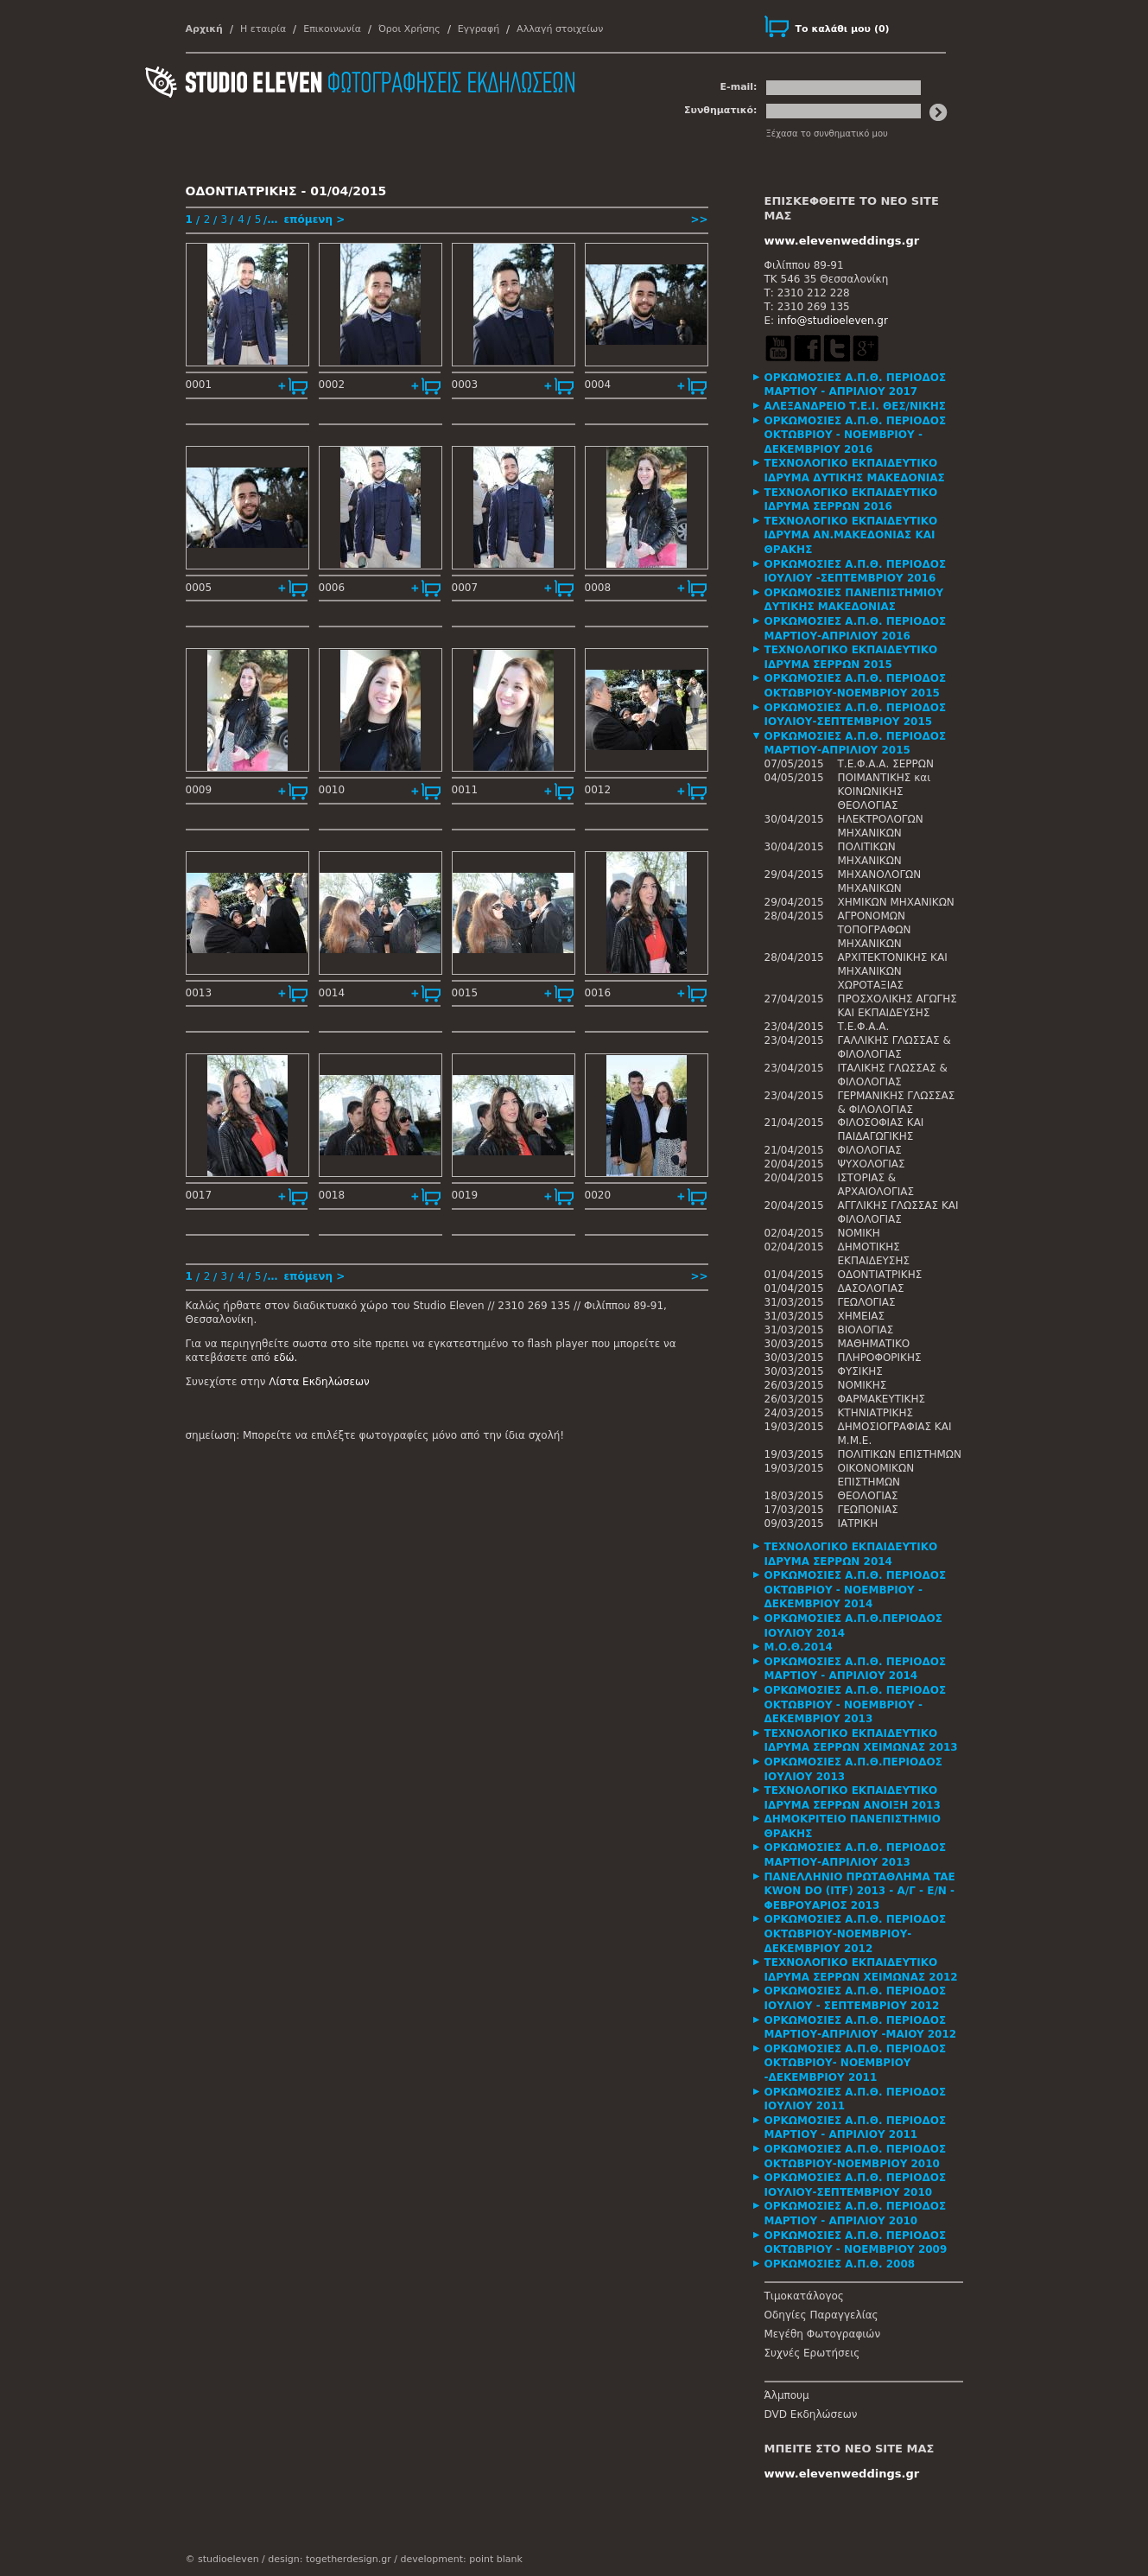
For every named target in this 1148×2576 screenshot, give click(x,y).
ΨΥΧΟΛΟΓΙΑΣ (871, 1164)
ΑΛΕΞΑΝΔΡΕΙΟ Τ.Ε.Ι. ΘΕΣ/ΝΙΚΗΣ (855, 406)
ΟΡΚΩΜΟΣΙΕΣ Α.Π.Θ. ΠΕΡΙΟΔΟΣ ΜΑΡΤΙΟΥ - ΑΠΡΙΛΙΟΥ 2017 (855, 385)
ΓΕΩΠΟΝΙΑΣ (868, 1510)
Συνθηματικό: (721, 110)
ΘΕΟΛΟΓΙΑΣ (868, 1496)
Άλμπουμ (786, 2395)
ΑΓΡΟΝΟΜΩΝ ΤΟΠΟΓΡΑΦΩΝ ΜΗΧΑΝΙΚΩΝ (874, 930)
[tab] (863, 385)
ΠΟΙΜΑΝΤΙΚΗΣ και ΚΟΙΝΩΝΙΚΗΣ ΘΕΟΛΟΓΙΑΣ (884, 791)
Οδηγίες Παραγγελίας (821, 2315)
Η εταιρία (263, 29)
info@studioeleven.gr (832, 321)
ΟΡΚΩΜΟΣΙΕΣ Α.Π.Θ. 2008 (840, 2264)
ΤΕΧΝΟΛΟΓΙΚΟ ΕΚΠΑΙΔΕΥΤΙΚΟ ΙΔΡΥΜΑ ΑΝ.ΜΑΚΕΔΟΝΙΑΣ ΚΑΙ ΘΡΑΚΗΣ (851, 535)
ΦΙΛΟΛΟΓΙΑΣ (870, 1150)
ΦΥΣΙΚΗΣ (860, 1371)
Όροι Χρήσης (409, 29)
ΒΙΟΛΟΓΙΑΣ (866, 1330)
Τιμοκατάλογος (804, 2296)
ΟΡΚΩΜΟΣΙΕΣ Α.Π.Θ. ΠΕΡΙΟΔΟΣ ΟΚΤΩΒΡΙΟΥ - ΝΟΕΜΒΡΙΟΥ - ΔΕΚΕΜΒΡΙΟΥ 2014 (855, 1589)
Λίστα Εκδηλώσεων (319, 1382)
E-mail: (739, 86)
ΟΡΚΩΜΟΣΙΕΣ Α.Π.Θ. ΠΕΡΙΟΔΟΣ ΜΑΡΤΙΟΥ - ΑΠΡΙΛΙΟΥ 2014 (855, 1669)
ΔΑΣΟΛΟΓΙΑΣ (871, 1288)
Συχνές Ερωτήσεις (812, 2353)
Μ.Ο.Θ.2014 (798, 1647)
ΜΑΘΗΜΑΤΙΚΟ (874, 1344)
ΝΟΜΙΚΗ (859, 1233)
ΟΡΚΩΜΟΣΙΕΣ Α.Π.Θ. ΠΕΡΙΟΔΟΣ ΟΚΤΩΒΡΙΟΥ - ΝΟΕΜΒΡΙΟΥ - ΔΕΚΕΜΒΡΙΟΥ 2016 (855, 435)
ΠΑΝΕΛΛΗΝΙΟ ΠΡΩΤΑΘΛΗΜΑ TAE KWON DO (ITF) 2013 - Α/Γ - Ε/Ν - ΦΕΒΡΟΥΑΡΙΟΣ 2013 (859, 1891)
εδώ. (286, 1358)
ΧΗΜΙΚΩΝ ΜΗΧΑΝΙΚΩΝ (896, 902)
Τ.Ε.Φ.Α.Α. (864, 1027)
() (843, 29)
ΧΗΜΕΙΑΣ (861, 1316)
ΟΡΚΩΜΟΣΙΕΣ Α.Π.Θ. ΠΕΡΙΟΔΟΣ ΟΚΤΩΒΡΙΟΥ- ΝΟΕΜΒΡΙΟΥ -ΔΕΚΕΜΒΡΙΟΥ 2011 (855, 2063)
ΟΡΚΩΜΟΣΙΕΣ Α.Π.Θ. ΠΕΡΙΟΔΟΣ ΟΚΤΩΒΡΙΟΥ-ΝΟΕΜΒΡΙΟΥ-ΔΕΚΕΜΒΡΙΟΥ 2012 (855, 1933)
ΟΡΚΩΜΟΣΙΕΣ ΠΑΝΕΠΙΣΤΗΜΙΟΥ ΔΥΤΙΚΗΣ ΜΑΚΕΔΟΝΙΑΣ (854, 600)
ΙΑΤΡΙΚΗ (858, 1523)
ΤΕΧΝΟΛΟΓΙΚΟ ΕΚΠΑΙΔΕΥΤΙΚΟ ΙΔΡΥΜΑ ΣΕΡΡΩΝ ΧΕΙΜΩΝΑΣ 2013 (861, 1740)
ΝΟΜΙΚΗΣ (862, 1385)
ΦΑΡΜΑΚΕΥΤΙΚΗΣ (882, 1399)
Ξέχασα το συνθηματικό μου (827, 133)
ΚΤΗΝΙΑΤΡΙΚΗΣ (876, 1413)
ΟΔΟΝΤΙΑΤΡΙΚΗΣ (880, 1275)
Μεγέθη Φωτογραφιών (822, 2334)
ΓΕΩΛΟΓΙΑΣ (867, 1302)
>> (698, 219)
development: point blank (461, 2559)
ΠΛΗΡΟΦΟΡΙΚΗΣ (880, 1358)
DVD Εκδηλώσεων (811, 2414)
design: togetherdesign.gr (329, 2559)
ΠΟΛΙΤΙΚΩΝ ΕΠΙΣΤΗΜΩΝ (900, 1454)
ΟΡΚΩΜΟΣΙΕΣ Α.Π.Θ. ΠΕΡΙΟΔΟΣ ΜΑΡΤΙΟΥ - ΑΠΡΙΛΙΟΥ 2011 (855, 2128)
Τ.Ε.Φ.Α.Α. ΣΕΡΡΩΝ (886, 764)
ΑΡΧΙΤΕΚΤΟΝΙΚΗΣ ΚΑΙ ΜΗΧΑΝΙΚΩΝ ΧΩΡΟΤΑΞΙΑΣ (893, 971)
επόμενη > (314, 219)
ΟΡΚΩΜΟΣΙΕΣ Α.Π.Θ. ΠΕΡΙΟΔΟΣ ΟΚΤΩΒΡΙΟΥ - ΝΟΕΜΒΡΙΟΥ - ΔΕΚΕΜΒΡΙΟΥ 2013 (855, 1704)
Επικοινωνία (332, 29)
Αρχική (204, 29)
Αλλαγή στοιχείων (560, 29)
